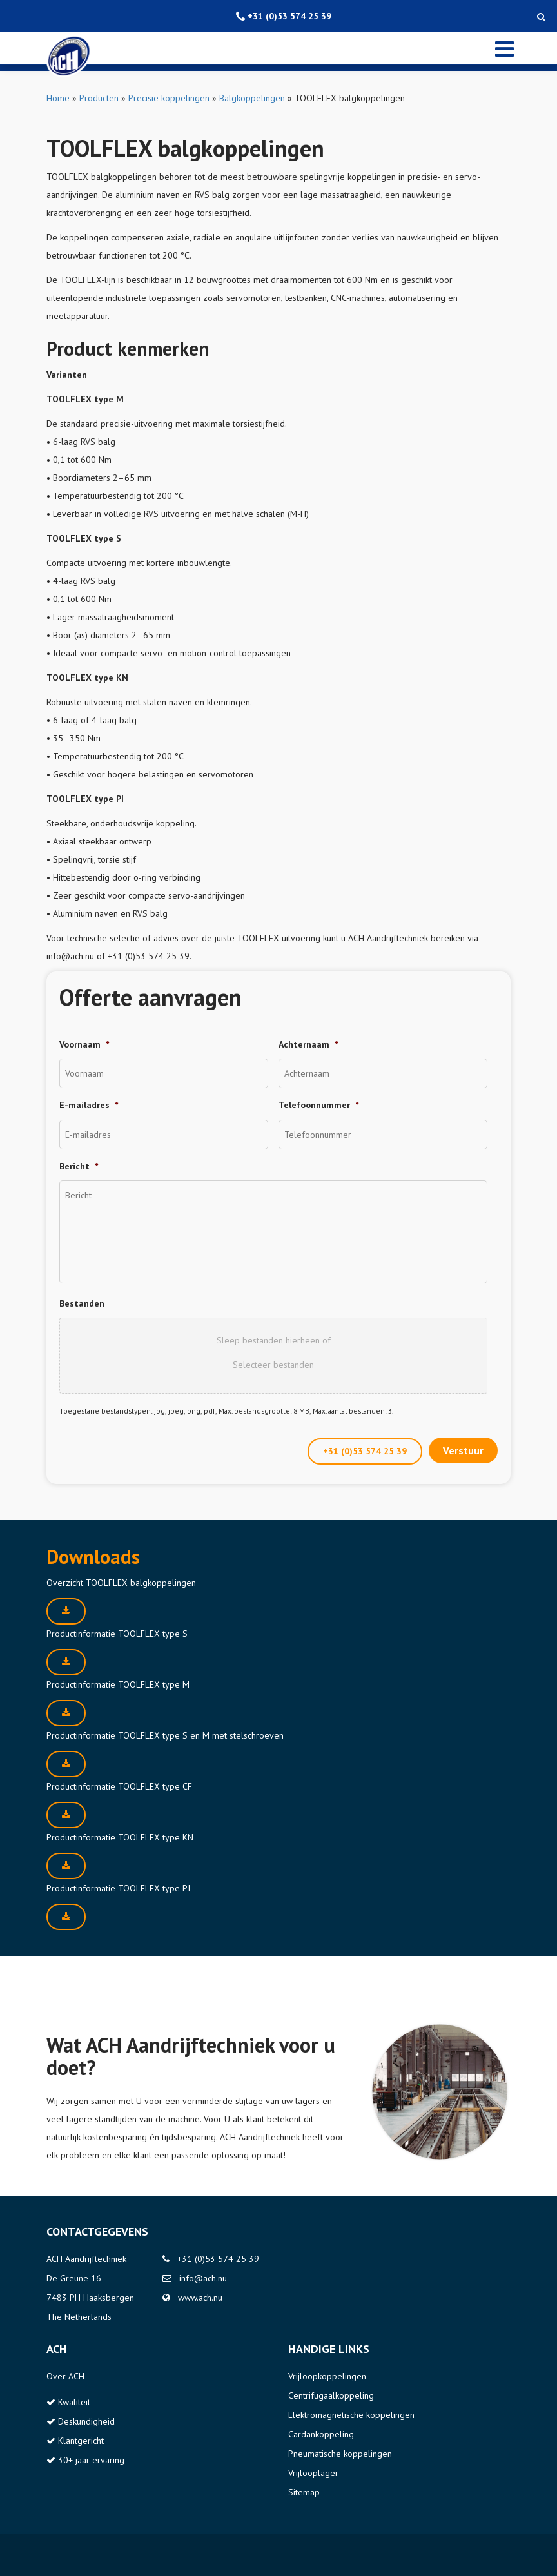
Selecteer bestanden (273, 1365)
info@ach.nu (203, 2278)
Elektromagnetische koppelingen (351, 2415)
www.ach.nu (200, 2297)
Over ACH (65, 2376)
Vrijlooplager (313, 2473)
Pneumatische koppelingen (340, 2453)
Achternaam (308, 1044)
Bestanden (81, 1303)
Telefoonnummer (318, 1105)
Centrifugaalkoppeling (331, 2395)
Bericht (78, 1166)
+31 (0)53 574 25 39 (365, 1451)
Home (58, 98)
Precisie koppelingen (169, 98)
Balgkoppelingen (252, 98)
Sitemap (304, 2492)
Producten (99, 98)
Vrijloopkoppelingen (327, 2376)
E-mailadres (88, 1105)
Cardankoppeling (321, 2434)
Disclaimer (66, 2555)
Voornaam (84, 1044)
